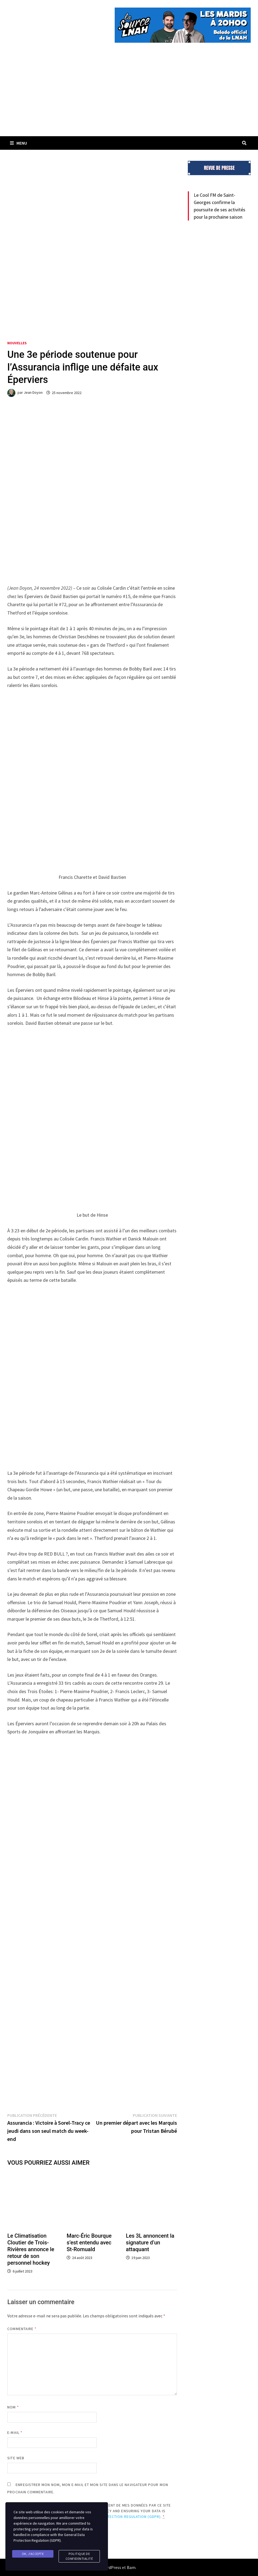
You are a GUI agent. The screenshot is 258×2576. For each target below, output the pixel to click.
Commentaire (21, 2328)
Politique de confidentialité (79, 2556)
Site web (15, 2457)
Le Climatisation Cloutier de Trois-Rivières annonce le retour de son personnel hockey (30, 2249)
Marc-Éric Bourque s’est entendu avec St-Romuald (89, 2243)
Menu (18, 143)
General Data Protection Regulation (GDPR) (116, 2516)
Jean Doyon (33, 392)
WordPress (111, 2567)
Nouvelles (17, 343)
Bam (131, 2567)
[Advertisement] (129, 96)
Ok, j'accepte (33, 2554)
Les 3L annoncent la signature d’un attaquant (150, 2243)
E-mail (14, 2432)
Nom (13, 2407)
